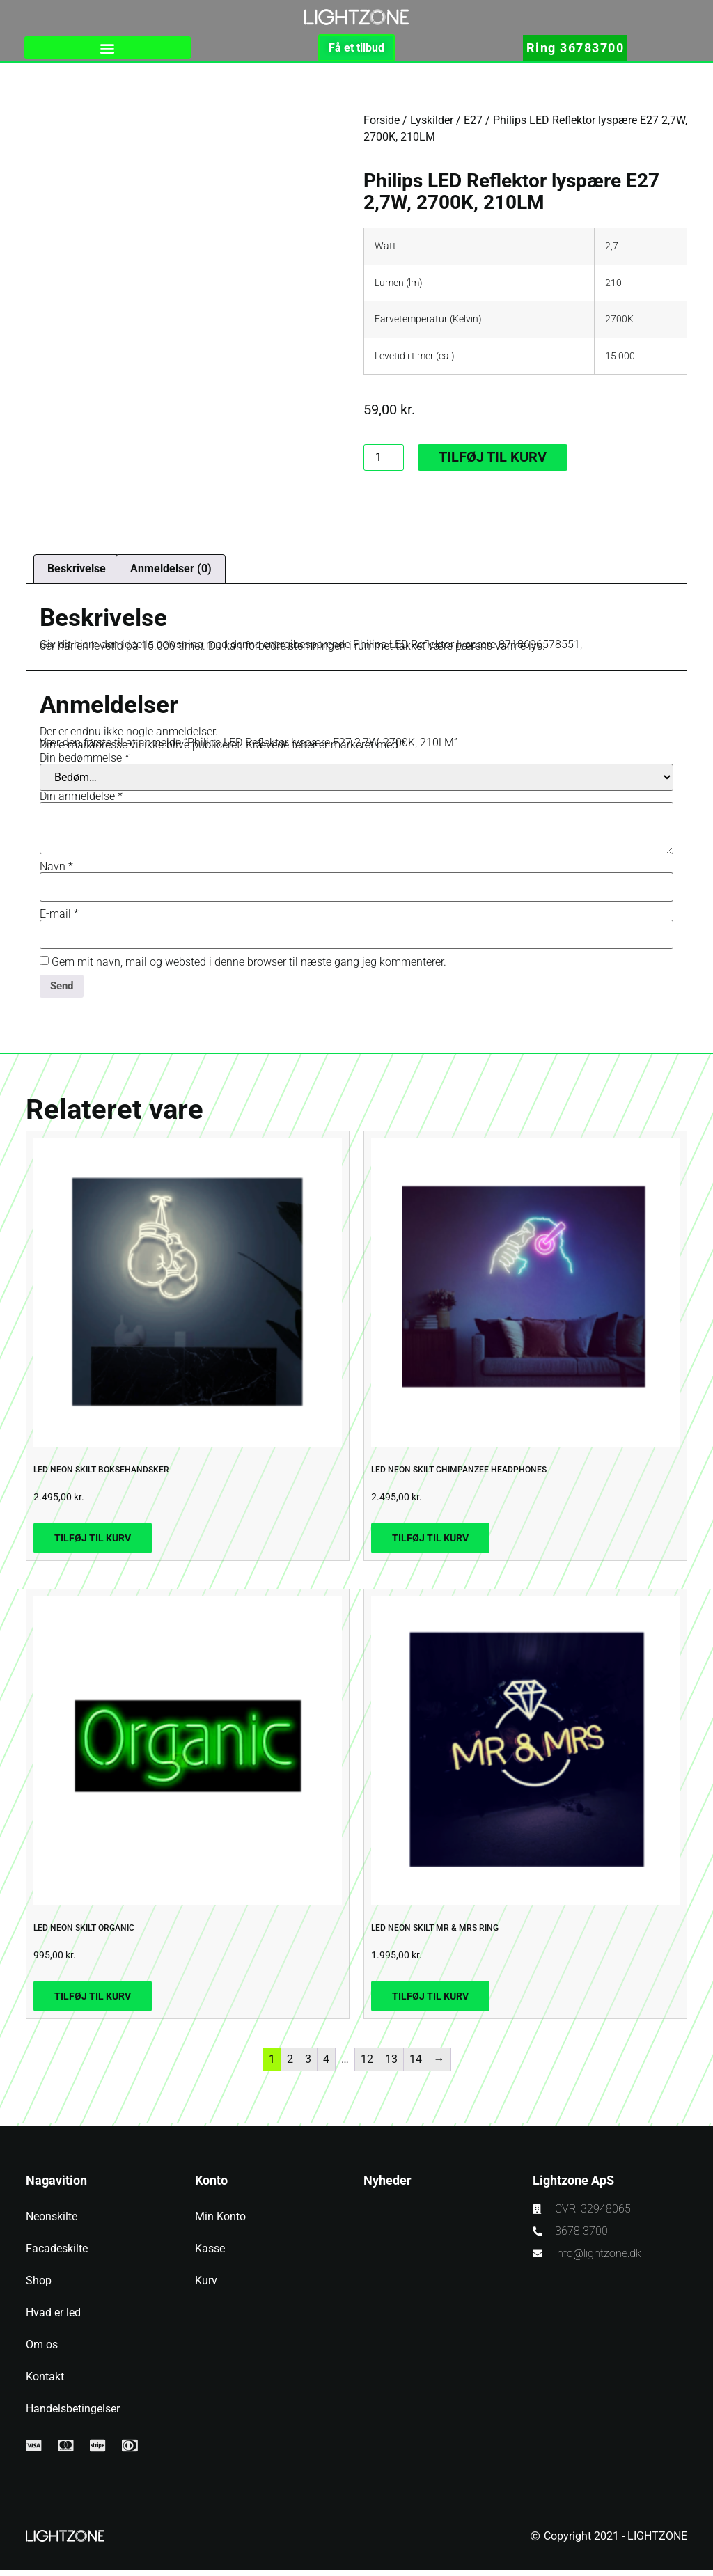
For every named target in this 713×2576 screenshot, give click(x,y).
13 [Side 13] (391, 2065)
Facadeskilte (57, 2254)
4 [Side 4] (326, 2065)
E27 (473, 123)
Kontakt (45, 2382)
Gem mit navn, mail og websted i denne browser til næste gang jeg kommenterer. (249, 967)
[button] (107, 49)
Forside (381, 123)
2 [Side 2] (290, 2065)
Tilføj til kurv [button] (92, 1544)
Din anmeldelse (81, 801)
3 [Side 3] (308, 2065)
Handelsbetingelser (73, 2414)
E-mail (59, 919)
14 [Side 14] (415, 2065)
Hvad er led (53, 2318)
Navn (56, 871)
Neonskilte (51, 2222)
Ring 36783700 (575, 49)
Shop (39, 2286)
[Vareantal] (383, 462)
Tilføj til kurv (493, 461)
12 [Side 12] (367, 2065)
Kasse (210, 2254)
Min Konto (220, 2222)
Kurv (206, 2286)
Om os (42, 2350)
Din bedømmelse (85, 763)
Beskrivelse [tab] (76, 573)
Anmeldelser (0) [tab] (171, 573)
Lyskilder (431, 123)
